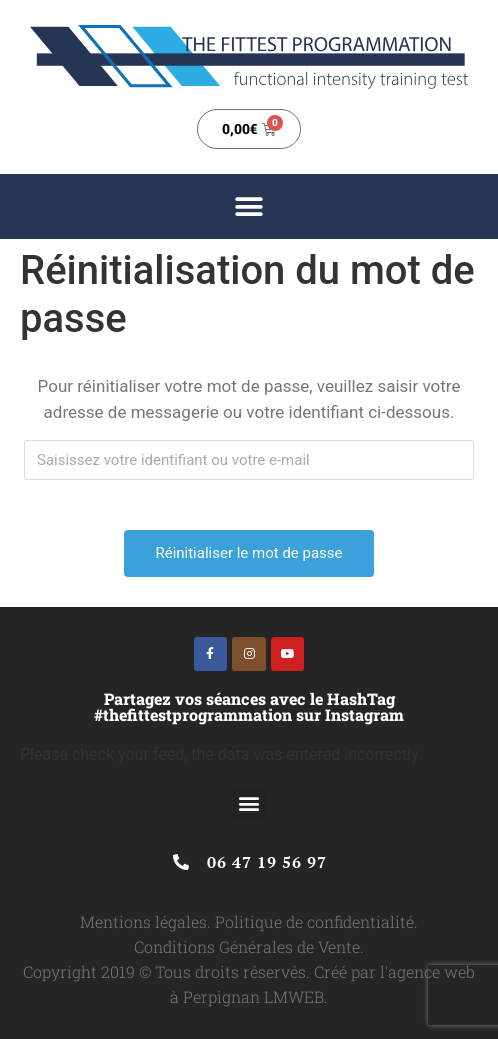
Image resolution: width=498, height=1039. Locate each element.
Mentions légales (143, 921)
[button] (249, 206)
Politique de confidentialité (314, 921)
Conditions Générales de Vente (247, 946)
